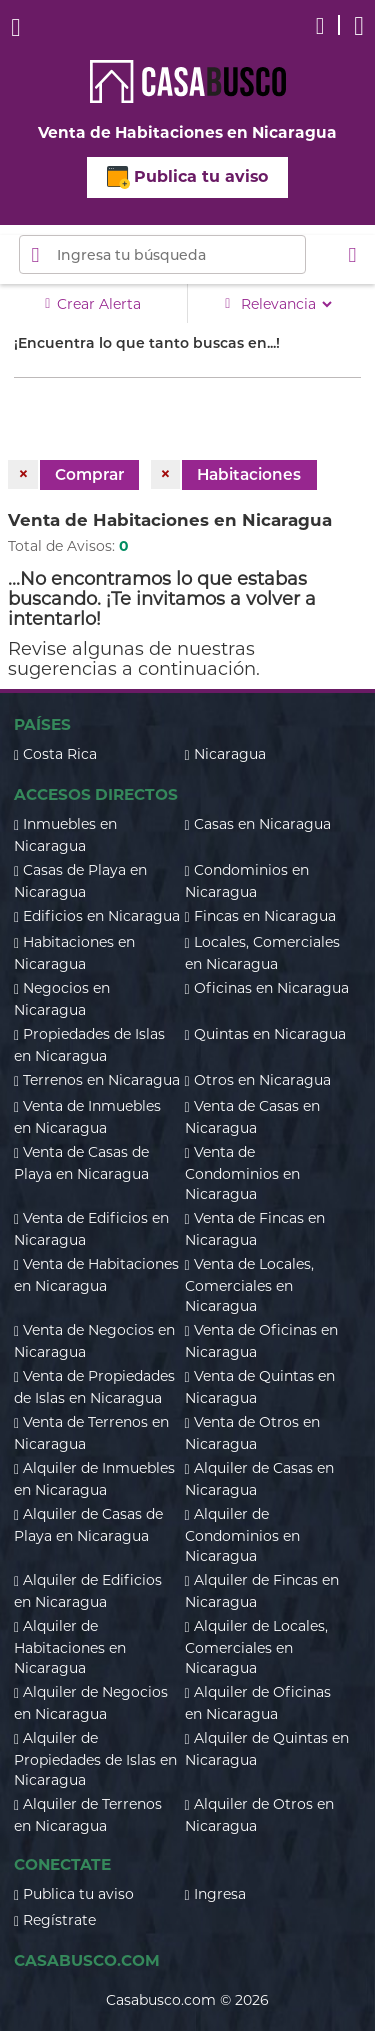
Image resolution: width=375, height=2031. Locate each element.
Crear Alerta (93, 303)
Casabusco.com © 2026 (187, 2000)
